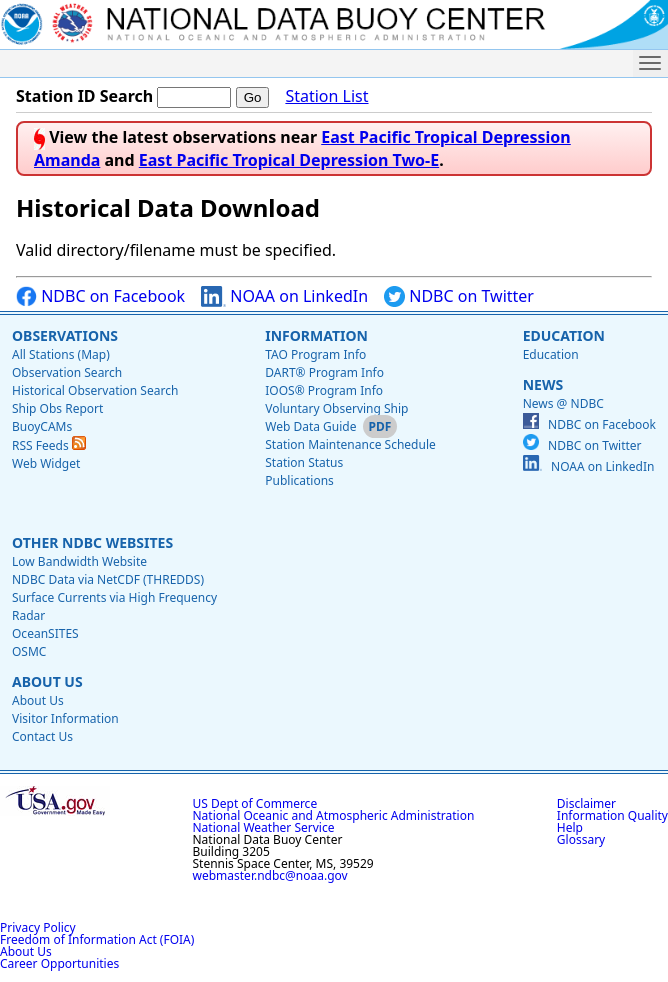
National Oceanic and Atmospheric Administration (334, 815)
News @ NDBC (563, 403)
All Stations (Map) (61, 354)
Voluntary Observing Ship (336, 408)
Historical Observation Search (95, 390)
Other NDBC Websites (92, 542)
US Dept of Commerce (255, 803)
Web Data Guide (310, 426)
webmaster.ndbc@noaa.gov (270, 875)
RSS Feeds (49, 445)
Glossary (581, 839)
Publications (299, 480)
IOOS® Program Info (324, 390)
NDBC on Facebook (100, 296)
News (543, 384)
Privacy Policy (38, 927)
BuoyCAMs (42, 426)
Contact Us (42, 736)
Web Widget (46, 463)
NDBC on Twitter (459, 296)
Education (564, 335)
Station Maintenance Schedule (350, 444)
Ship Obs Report (57, 408)
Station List (326, 96)
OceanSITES (45, 633)
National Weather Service (264, 827)
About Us (47, 681)
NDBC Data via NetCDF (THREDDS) (108, 579)
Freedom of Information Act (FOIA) (97, 939)
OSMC (29, 651)
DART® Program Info (324, 372)
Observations (65, 335)
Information (316, 335)
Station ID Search (84, 96)
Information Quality (612, 815)
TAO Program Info (315, 354)
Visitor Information (65, 718)
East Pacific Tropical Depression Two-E (289, 160)
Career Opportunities (59, 963)
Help (570, 827)
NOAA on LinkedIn (284, 296)
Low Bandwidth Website (79, 561)
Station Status (304, 462)
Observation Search (67, 372)
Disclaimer (586, 803)
